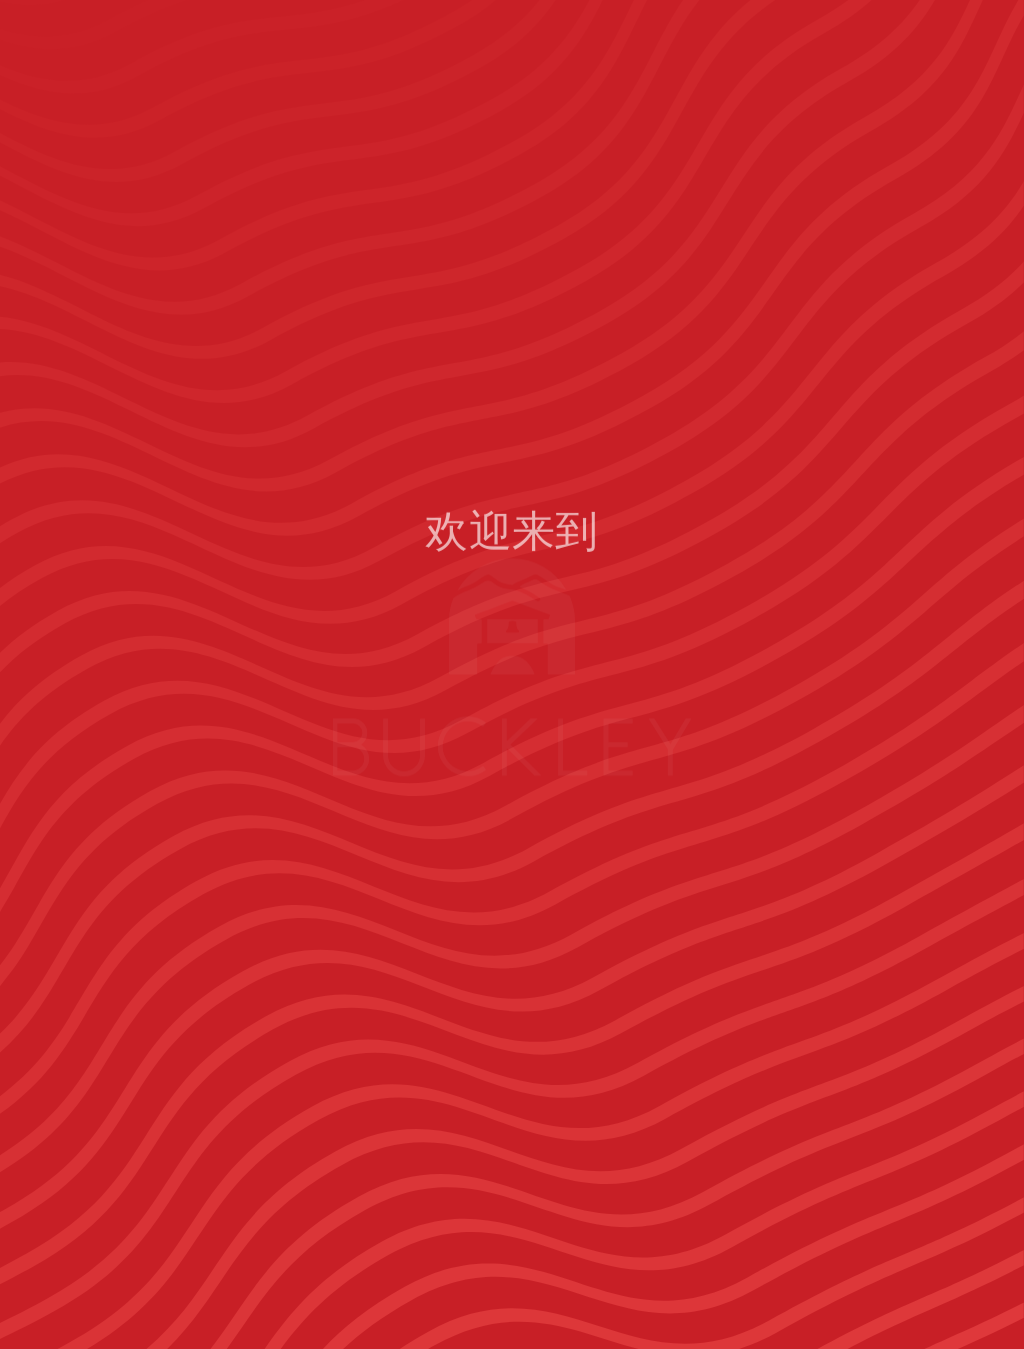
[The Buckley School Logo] (170, 85)
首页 (512, 910)
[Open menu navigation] (960, 85)
